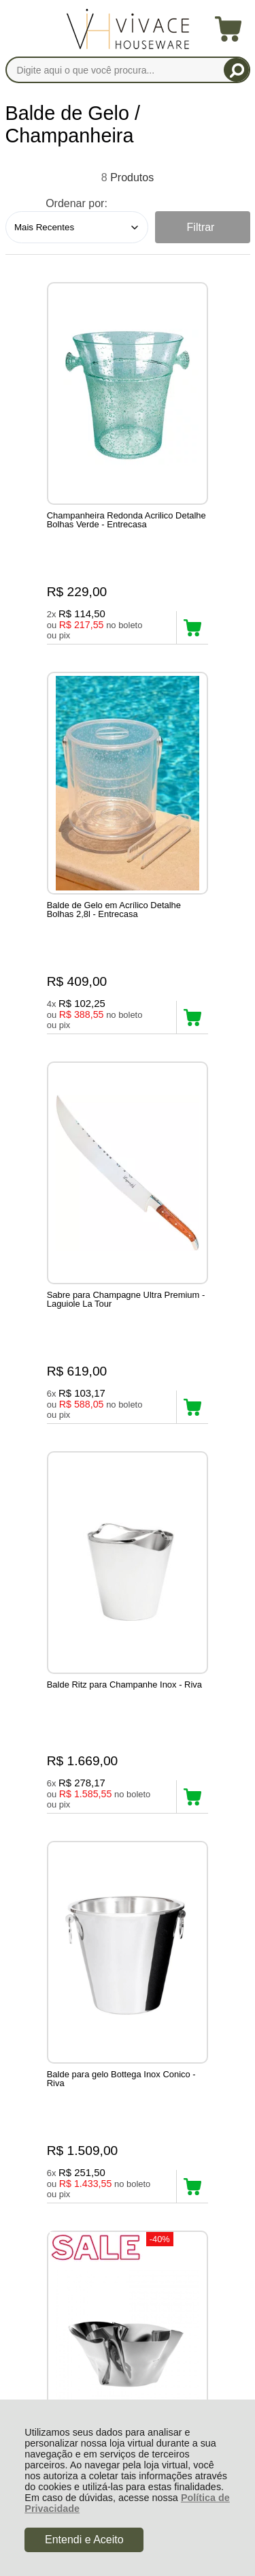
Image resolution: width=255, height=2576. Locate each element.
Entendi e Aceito (84, 2539)
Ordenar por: (76, 203)
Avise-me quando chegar (54, 1790)
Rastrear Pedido (83, 2119)
